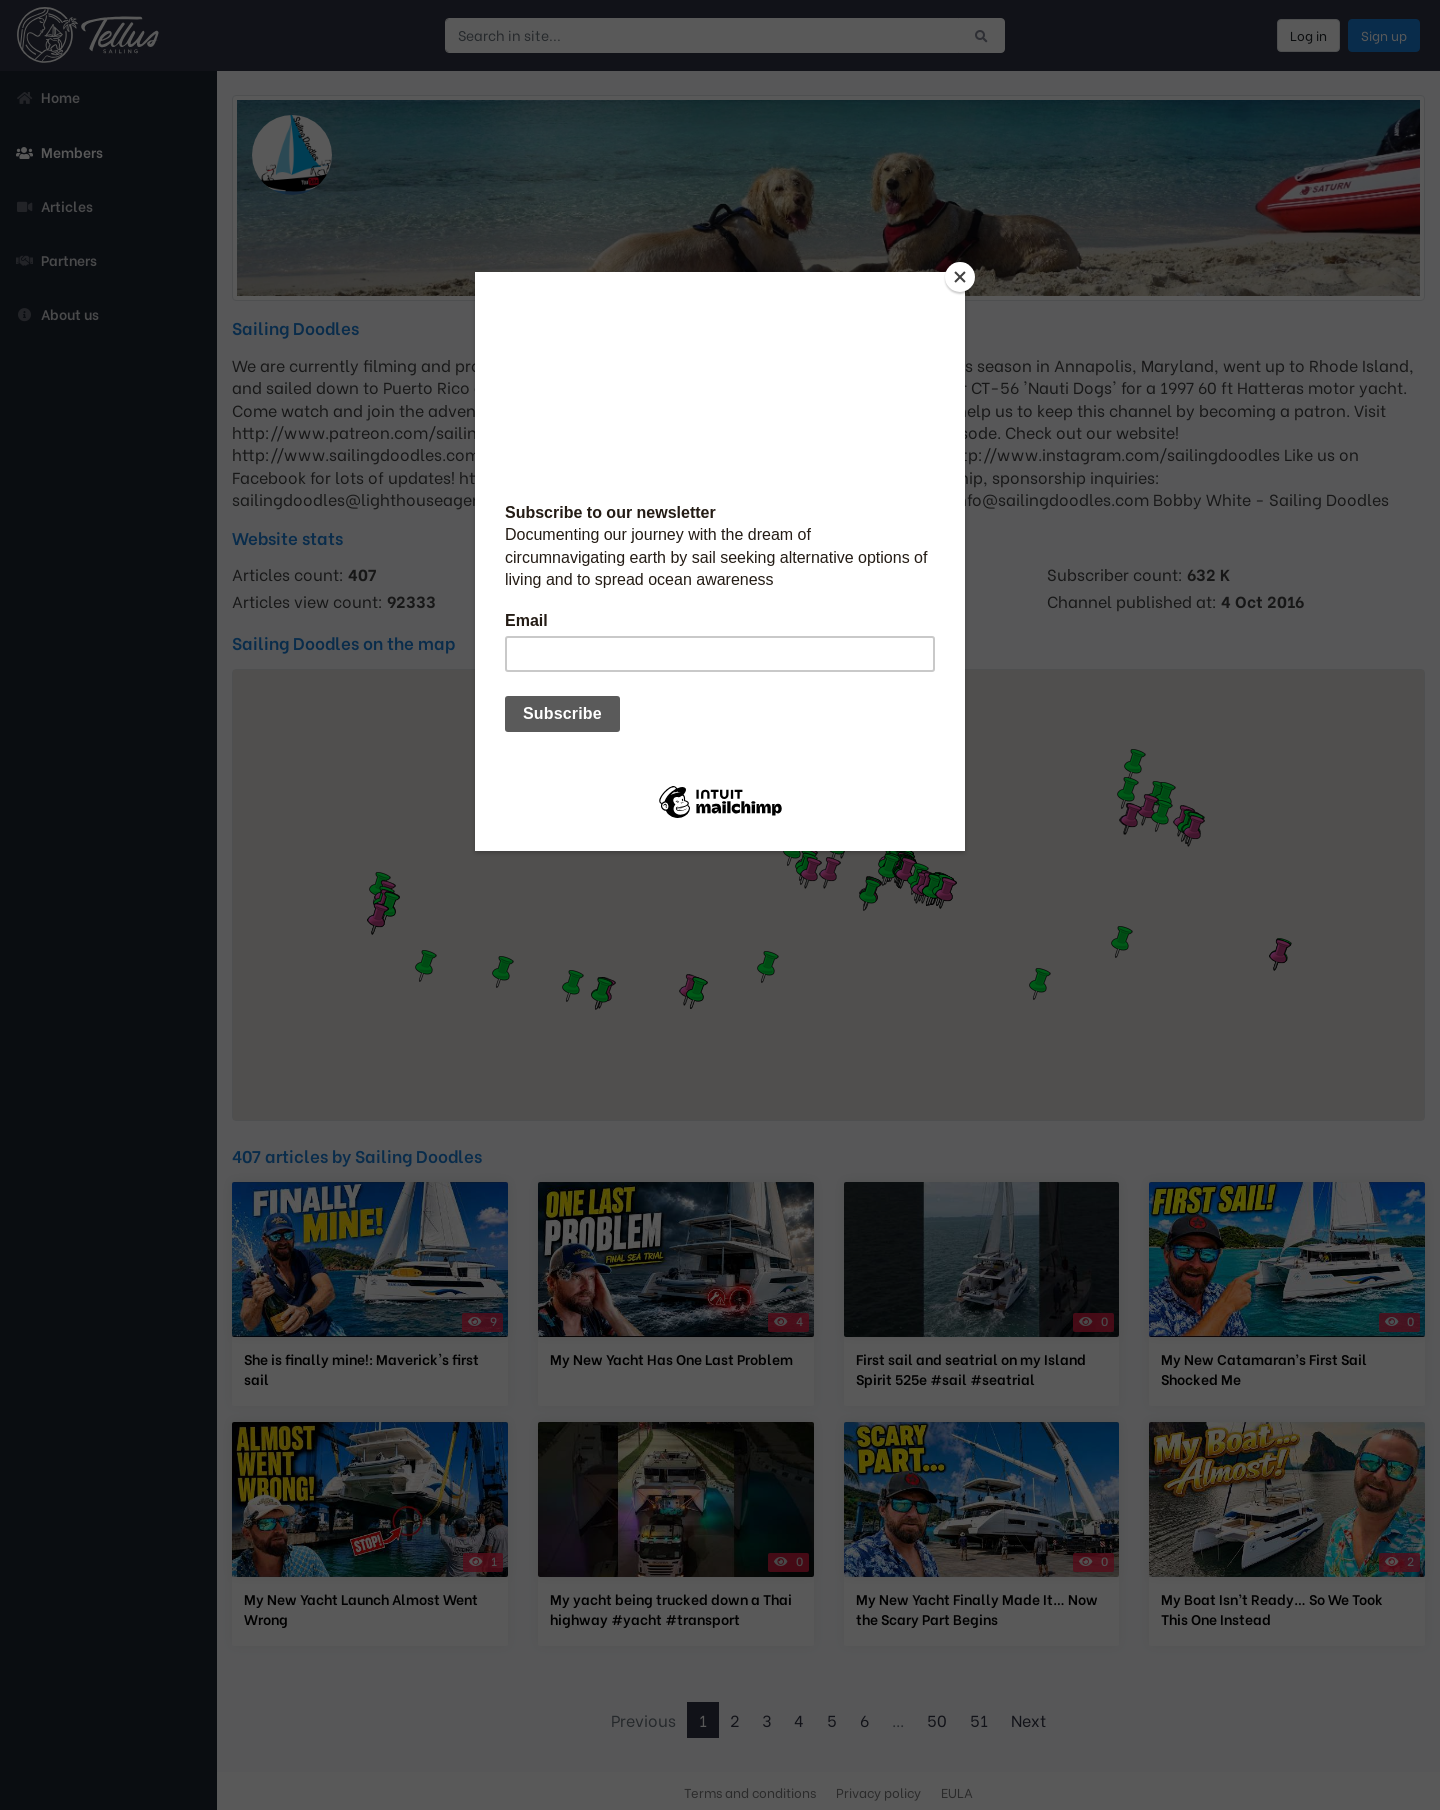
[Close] (960, 277)
